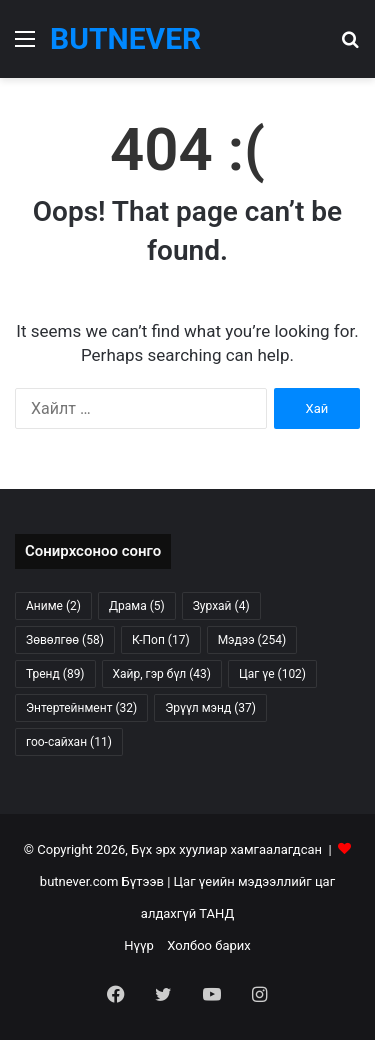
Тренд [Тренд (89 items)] (55, 674)
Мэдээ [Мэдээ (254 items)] (252, 640)
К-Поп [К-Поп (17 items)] (161, 640)
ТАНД (216, 913)
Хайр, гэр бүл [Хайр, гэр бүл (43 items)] (162, 674)
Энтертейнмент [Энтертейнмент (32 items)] (81, 708)
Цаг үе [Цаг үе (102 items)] (272, 674)
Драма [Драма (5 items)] (137, 606)
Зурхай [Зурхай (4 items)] (221, 606)
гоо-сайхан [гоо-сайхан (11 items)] (69, 742)
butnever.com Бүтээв (102, 881)
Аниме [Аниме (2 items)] (53, 606)
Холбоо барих (209, 945)
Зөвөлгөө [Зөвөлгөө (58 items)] (65, 640)
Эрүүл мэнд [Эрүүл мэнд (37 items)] (210, 708)
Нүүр (139, 945)
